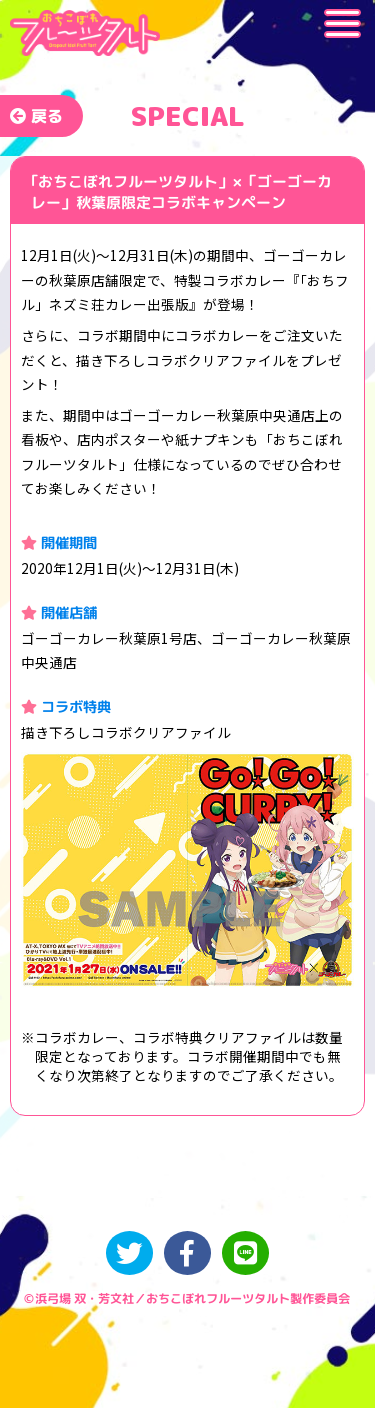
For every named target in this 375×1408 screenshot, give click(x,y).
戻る (36, 116)
